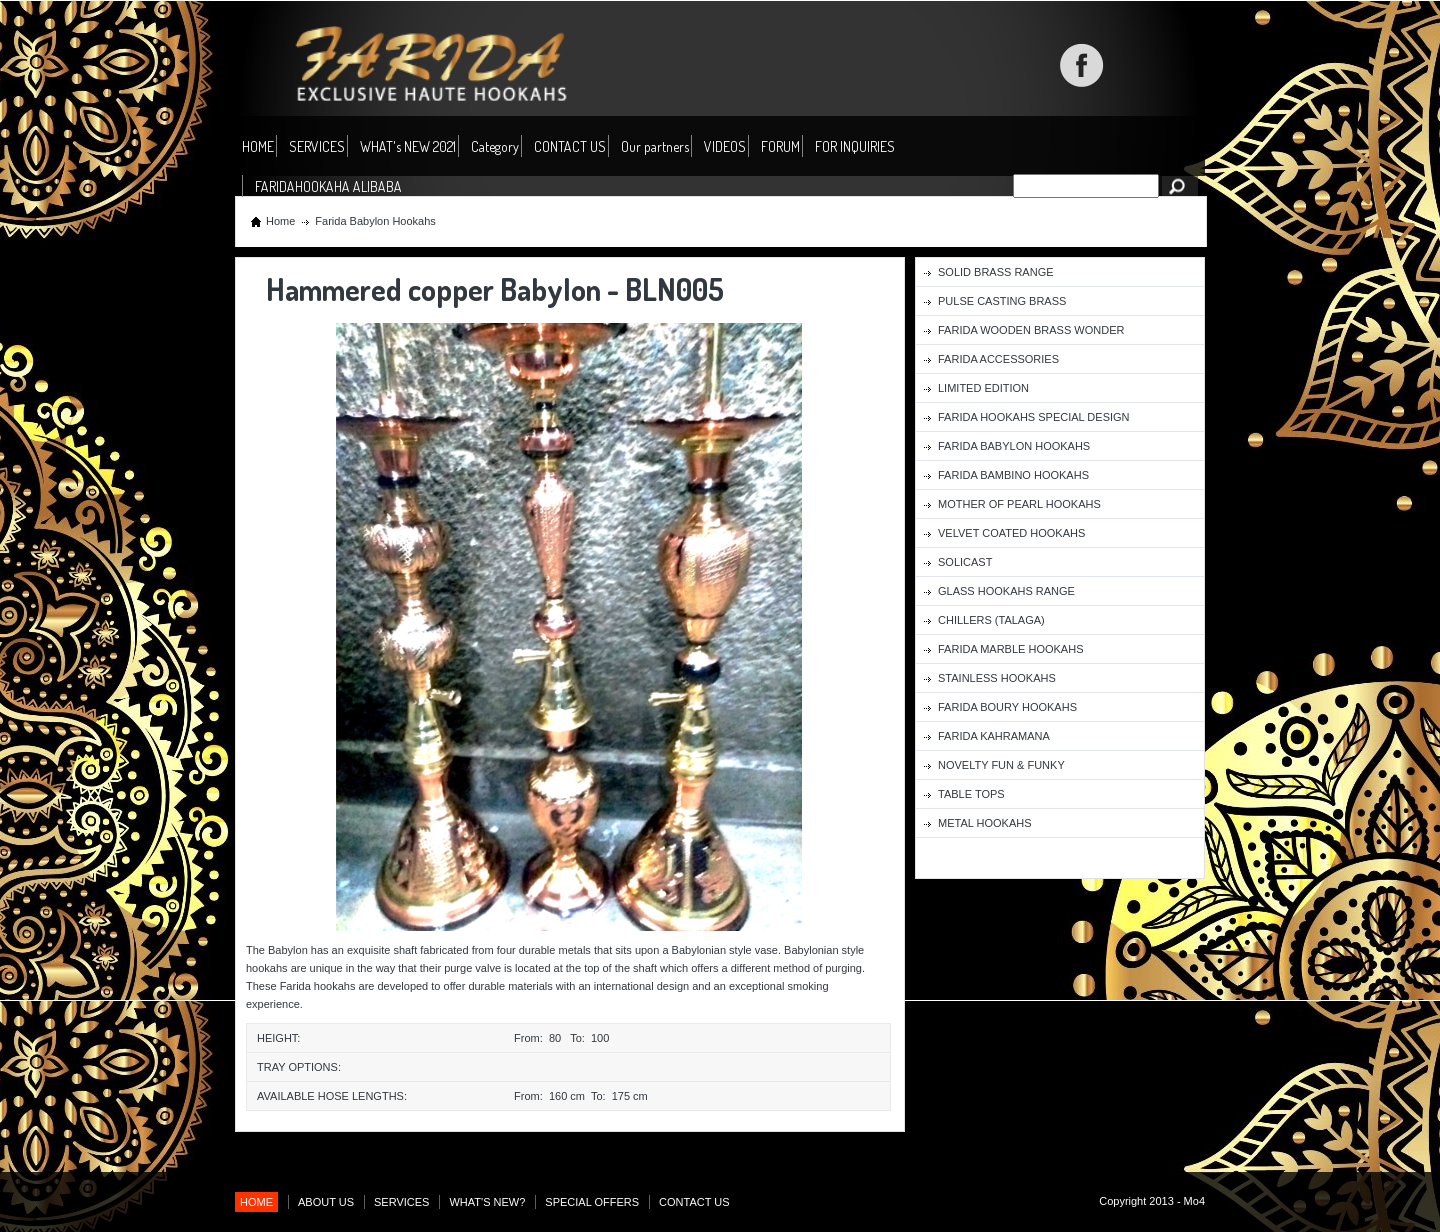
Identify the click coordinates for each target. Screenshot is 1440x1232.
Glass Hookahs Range (1006, 591)
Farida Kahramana (994, 736)
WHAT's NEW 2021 (408, 146)
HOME (258, 146)
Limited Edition (983, 388)
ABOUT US (326, 1202)
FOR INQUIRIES (855, 146)
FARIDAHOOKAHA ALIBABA (328, 186)
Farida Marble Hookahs (1010, 649)
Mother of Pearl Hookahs (1019, 504)
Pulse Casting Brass (1002, 301)
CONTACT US (570, 146)
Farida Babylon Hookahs (375, 221)
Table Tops (971, 794)
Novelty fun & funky (1001, 765)
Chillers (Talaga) (991, 620)
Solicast (965, 562)
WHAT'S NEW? (487, 1202)
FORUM (780, 146)
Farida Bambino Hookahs (1013, 475)
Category (495, 147)
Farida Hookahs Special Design (1034, 417)
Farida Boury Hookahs (1007, 707)
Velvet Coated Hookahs (1011, 533)
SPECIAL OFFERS (592, 1202)
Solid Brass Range (996, 272)
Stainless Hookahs (997, 678)
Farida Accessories (998, 359)
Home (280, 221)
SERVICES (317, 146)
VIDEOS (725, 146)
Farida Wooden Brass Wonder (1031, 330)
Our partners (655, 146)
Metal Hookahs (985, 823)
